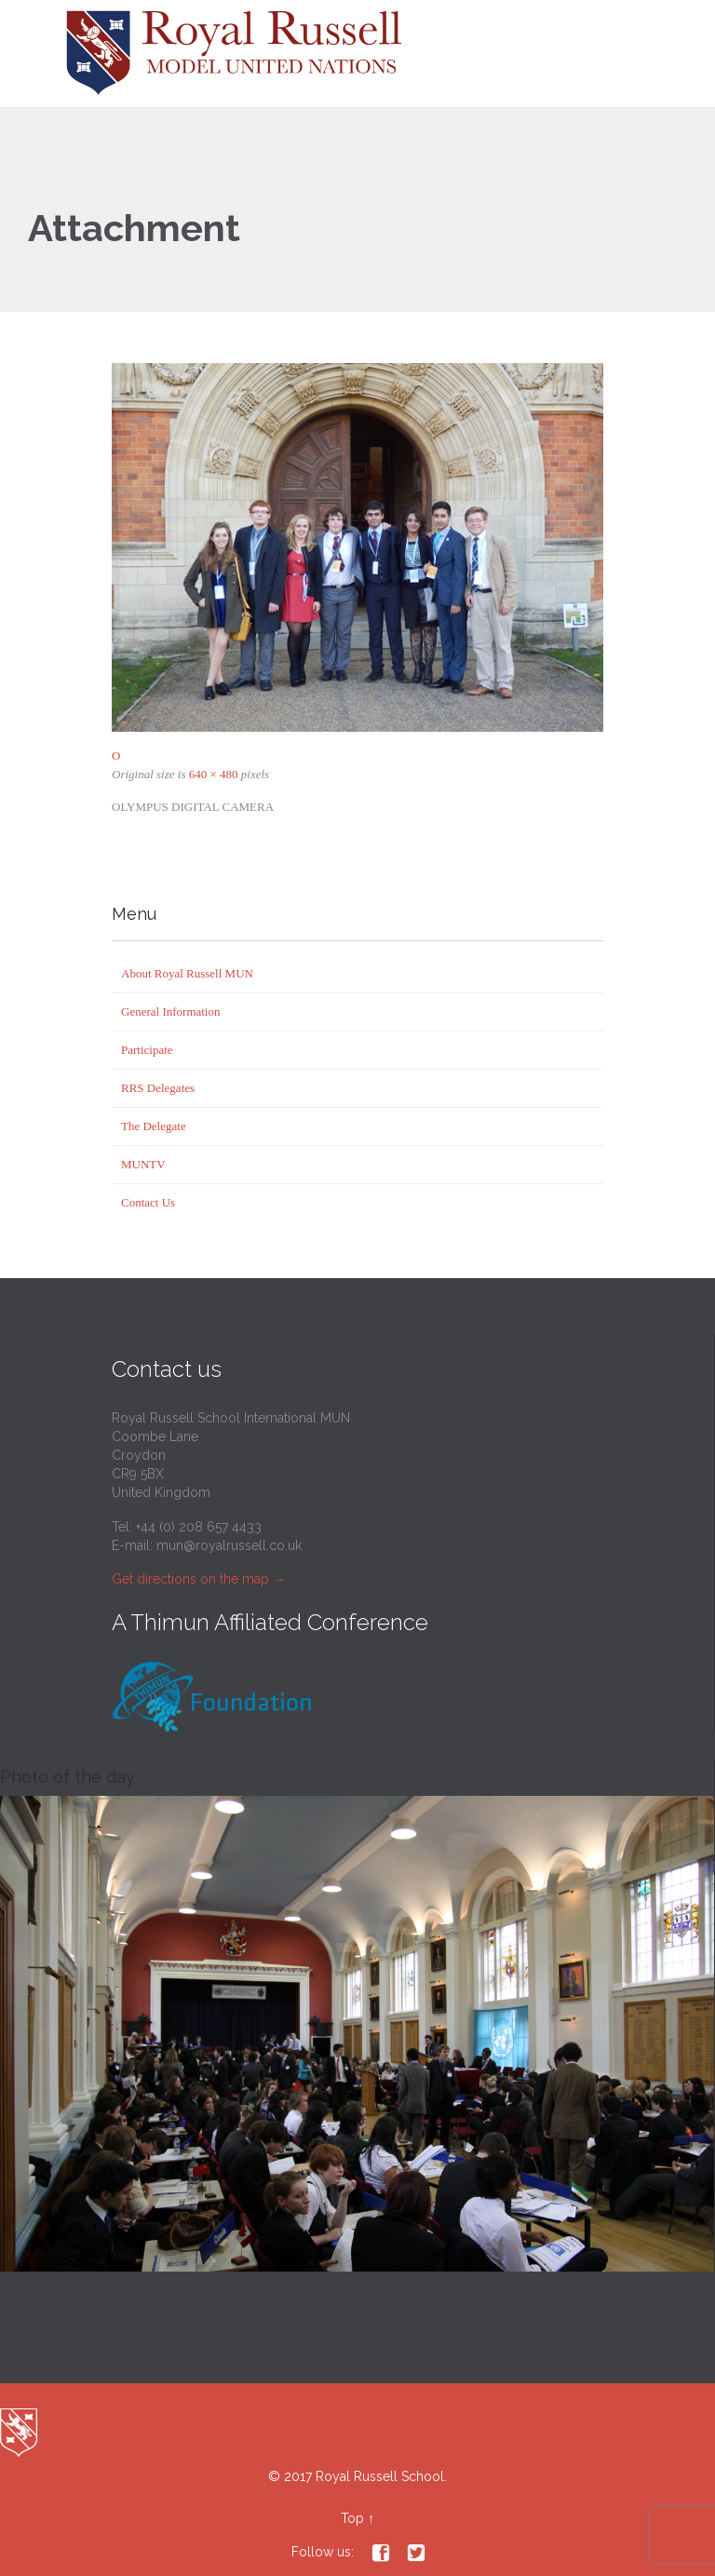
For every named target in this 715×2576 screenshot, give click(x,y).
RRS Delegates (158, 1088)
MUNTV (143, 1164)
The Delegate (153, 1126)
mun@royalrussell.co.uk (229, 1545)
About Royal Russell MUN (187, 973)
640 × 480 (213, 774)
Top (352, 2518)
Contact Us (148, 1202)
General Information (170, 1011)
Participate (147, 1050)
